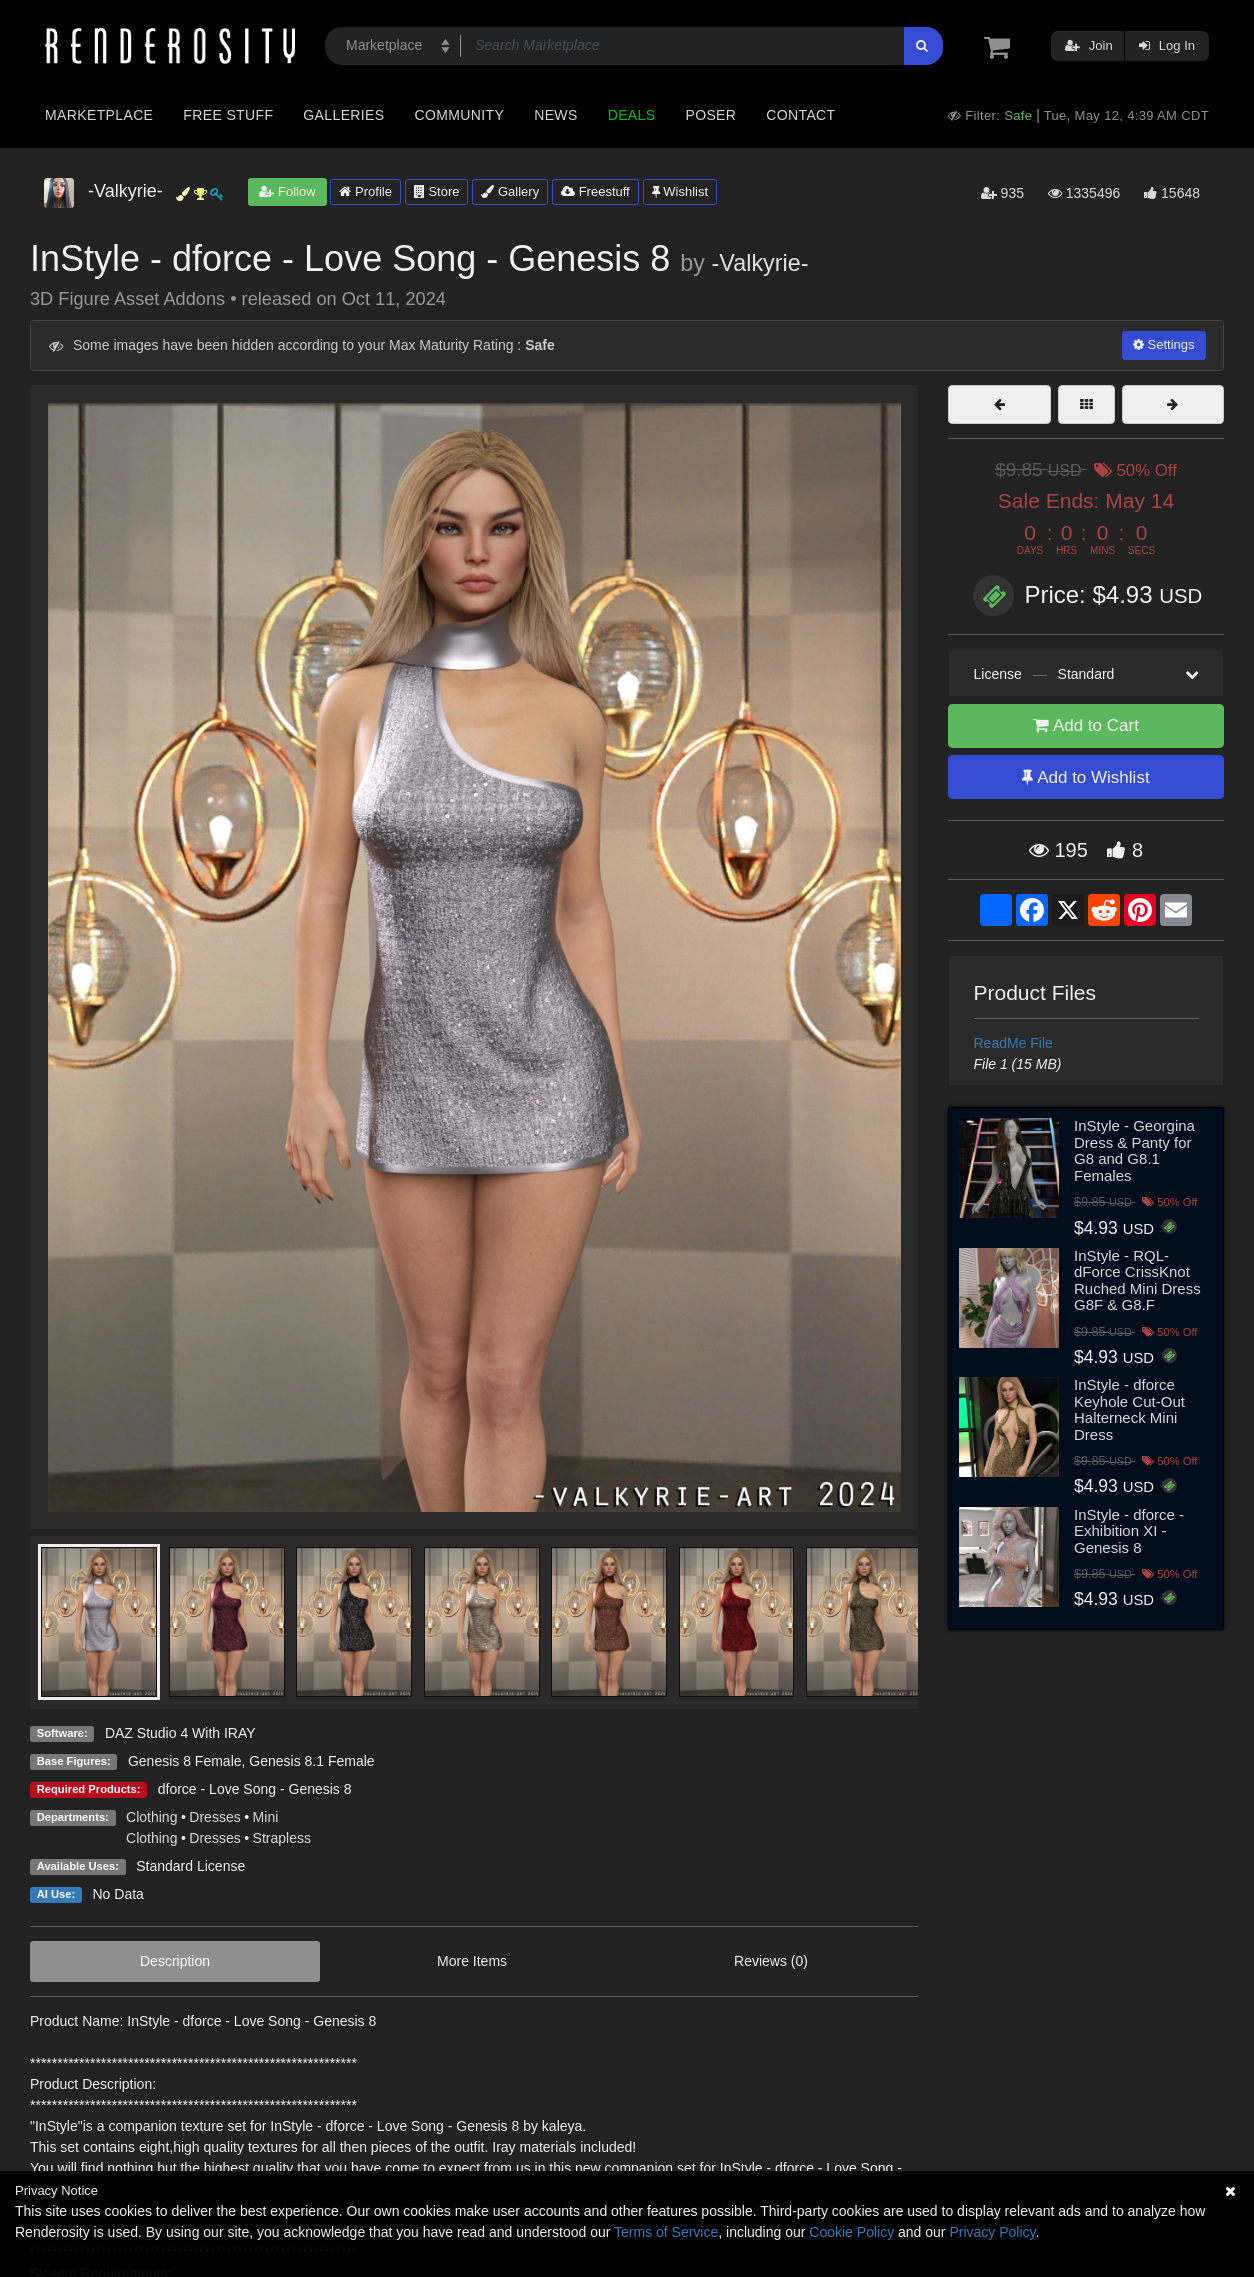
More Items (472, 1961)
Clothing (151, 1817)
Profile (365, 191)
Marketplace (99, 115)
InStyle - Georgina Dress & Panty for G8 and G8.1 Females (1134, 1150)
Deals (632, 115)
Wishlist (680, 191)
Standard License (190, 1866)
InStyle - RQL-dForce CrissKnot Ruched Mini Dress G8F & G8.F (1137, 1280)
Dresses (214, 1817)
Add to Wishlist (1085, 777)
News (555, 115)
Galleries (343, 115)
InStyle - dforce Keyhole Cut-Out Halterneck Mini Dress (1129, 1409)
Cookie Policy (851, 2232)
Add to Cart (1086, 725)
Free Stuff (228, 115)
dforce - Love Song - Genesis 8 (255, 1789)
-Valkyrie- (760, 263)
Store (437, 191)
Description (175, 1961)
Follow (287, 191)
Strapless (282, 1838)
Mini (266, 1817)
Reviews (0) (771, 1961)
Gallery (510, 191)
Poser (710, 115)
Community (460, 115)
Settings (1164, 344)
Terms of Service (666, 2232)
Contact (800, 115)
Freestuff (595, 191)
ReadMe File (1013, 1043)
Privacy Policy (992, 2232)
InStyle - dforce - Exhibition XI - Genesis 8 (1129, 1531)
